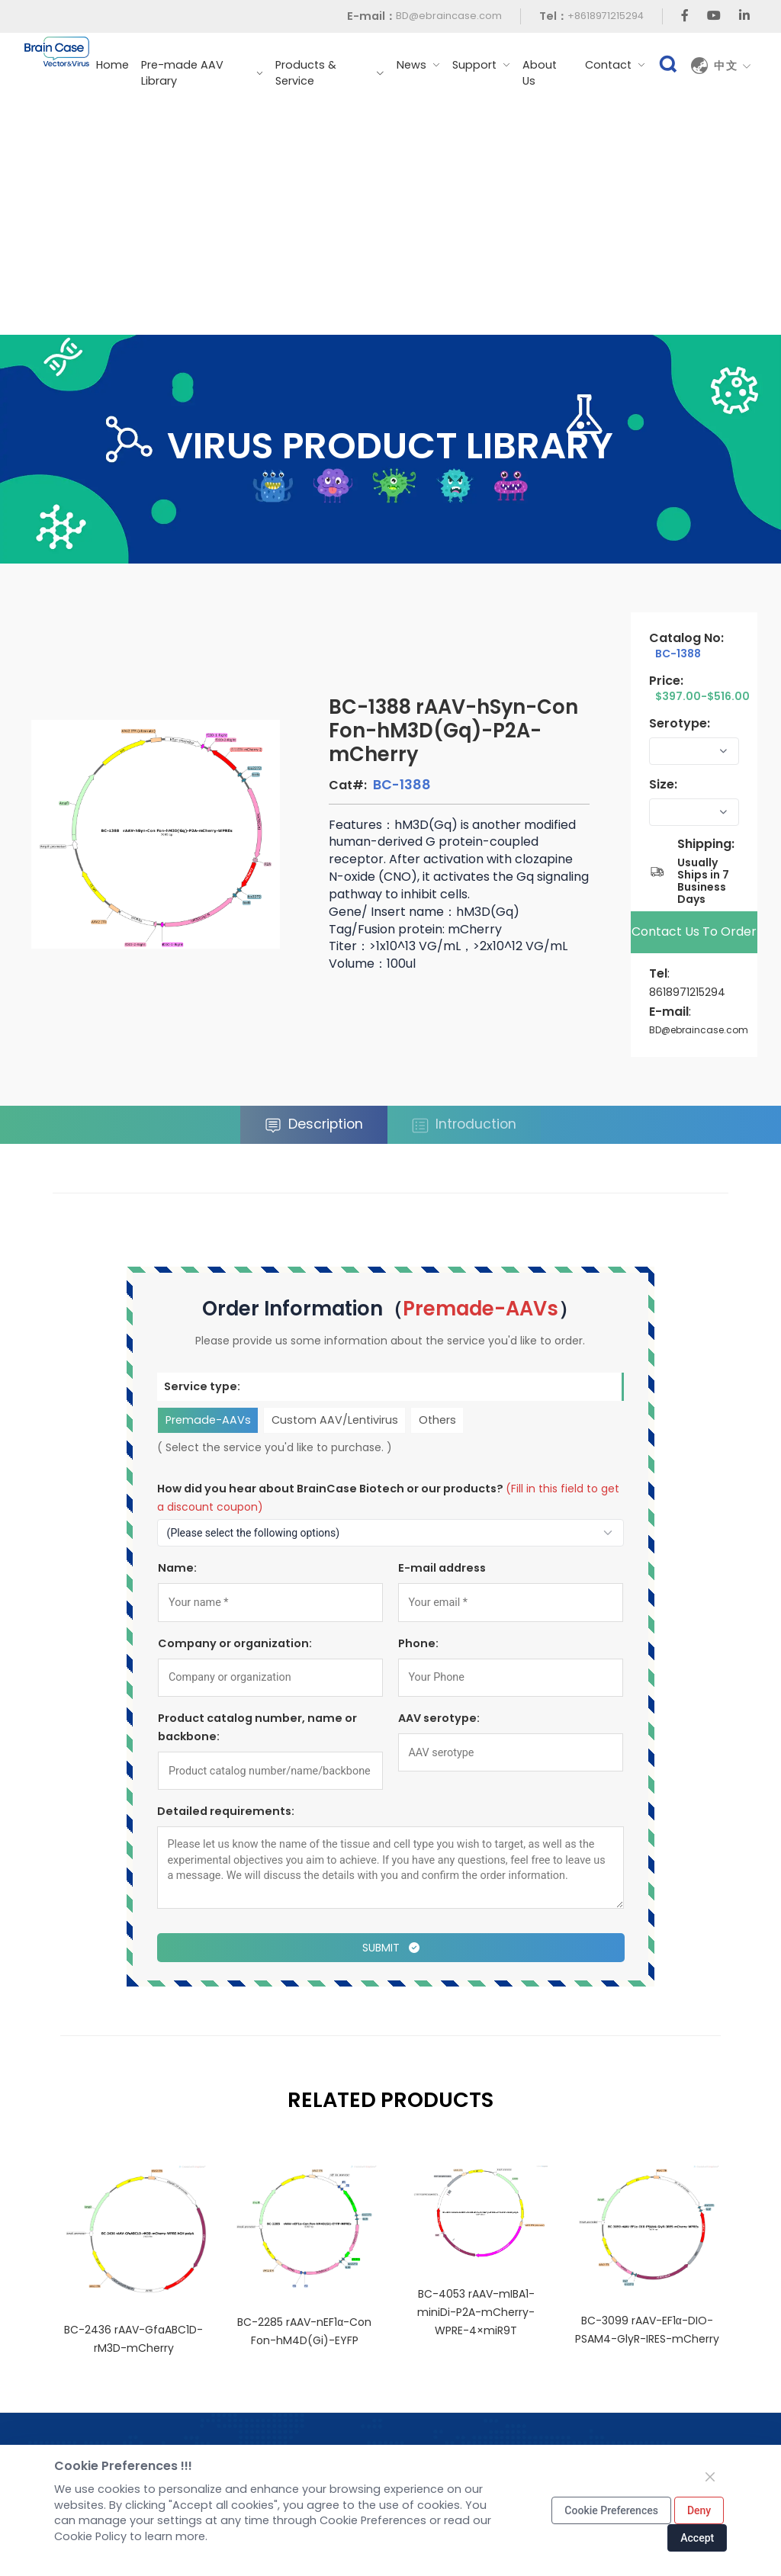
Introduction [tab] (464, 1124)
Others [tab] (437, 1420)
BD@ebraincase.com (449, 15)
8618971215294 (687, 992)
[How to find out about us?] (391, 1533)
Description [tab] (314, 1124)
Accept (697, 2538)
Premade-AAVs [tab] (207, 1420)
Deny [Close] (699, 2510)
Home (112, 64)
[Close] (710, 2477)
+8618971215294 (605, 15)
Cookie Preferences (611, 2510)
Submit (390, 1948)
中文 (733, 65)
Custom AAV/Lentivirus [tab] (334, 1420)
